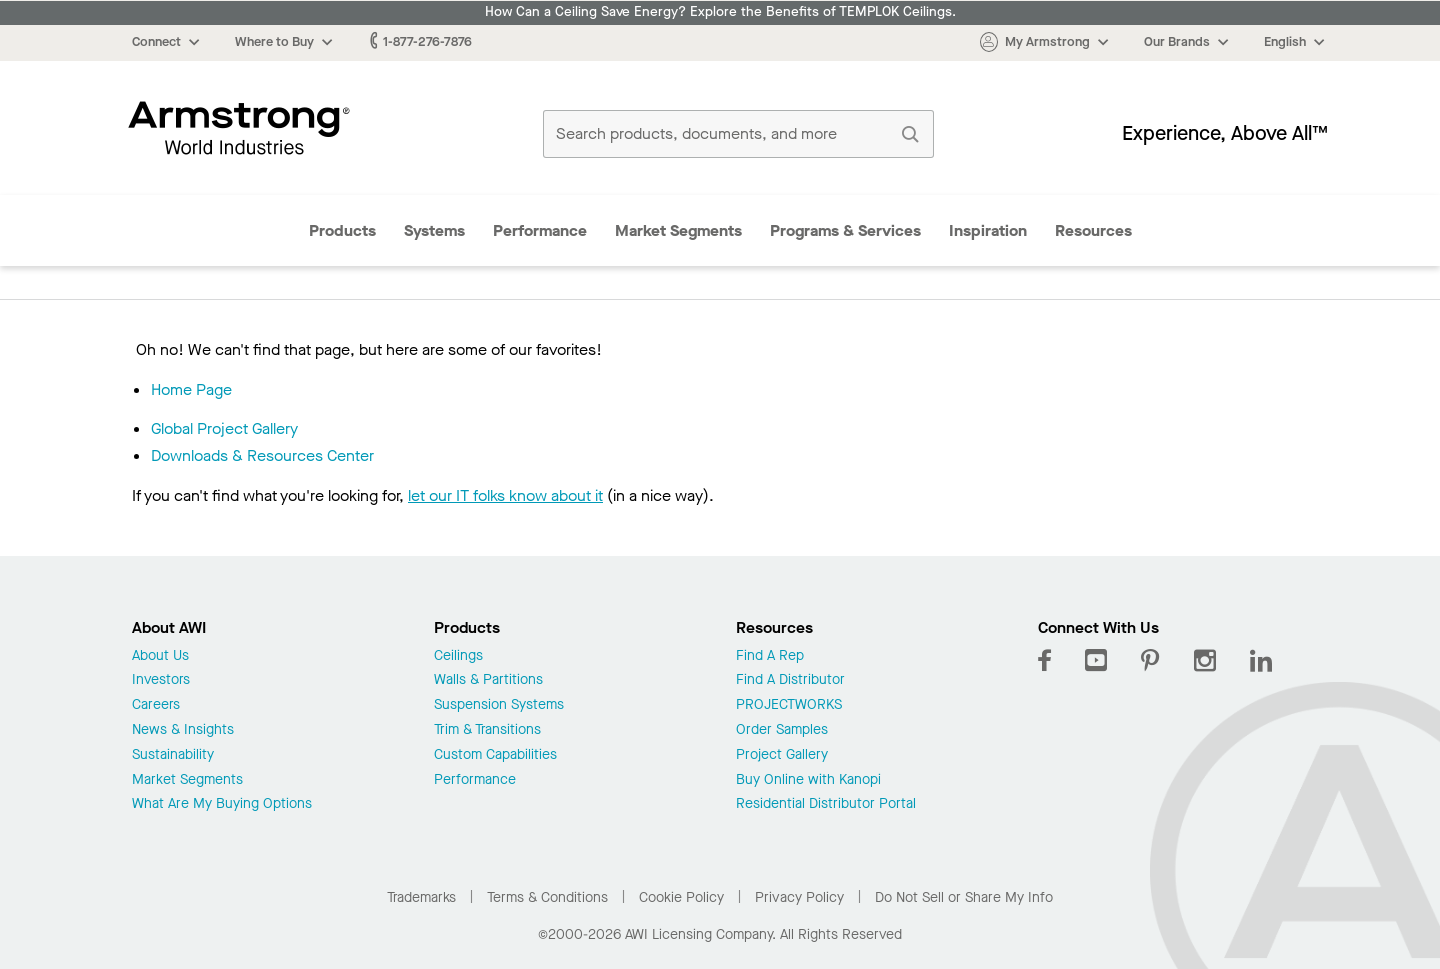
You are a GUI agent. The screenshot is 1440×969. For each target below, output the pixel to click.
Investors (161, 680)
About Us (160, 656)
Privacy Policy (799, 897)
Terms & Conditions (547, 897)
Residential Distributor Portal (826, 804)
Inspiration (988, 230)
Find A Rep (770, 656)
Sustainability (173, 755)
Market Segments (678, 230)
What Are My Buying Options (222, 804)
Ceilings (458, 656)
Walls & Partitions (488, 680)
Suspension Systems (499, 705)
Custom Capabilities (495, 755)
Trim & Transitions (487, 730)
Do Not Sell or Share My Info (964, 897)
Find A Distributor (790, 680)
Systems (434, 230)
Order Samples (782, 730)
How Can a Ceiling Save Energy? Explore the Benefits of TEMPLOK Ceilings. (720, 12)
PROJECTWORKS (789, 705)
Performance (540, 230)
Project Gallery (782, 755)
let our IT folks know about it (505, 495)
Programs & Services (845, 230)
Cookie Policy (681, 897)
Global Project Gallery (224, 428)
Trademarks (421, 897)
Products (342, 230)
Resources (1093, 230)
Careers (156, 705)
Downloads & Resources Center (262, 455)
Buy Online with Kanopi (808, 780)
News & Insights (183, 730)
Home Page (191, 389)
